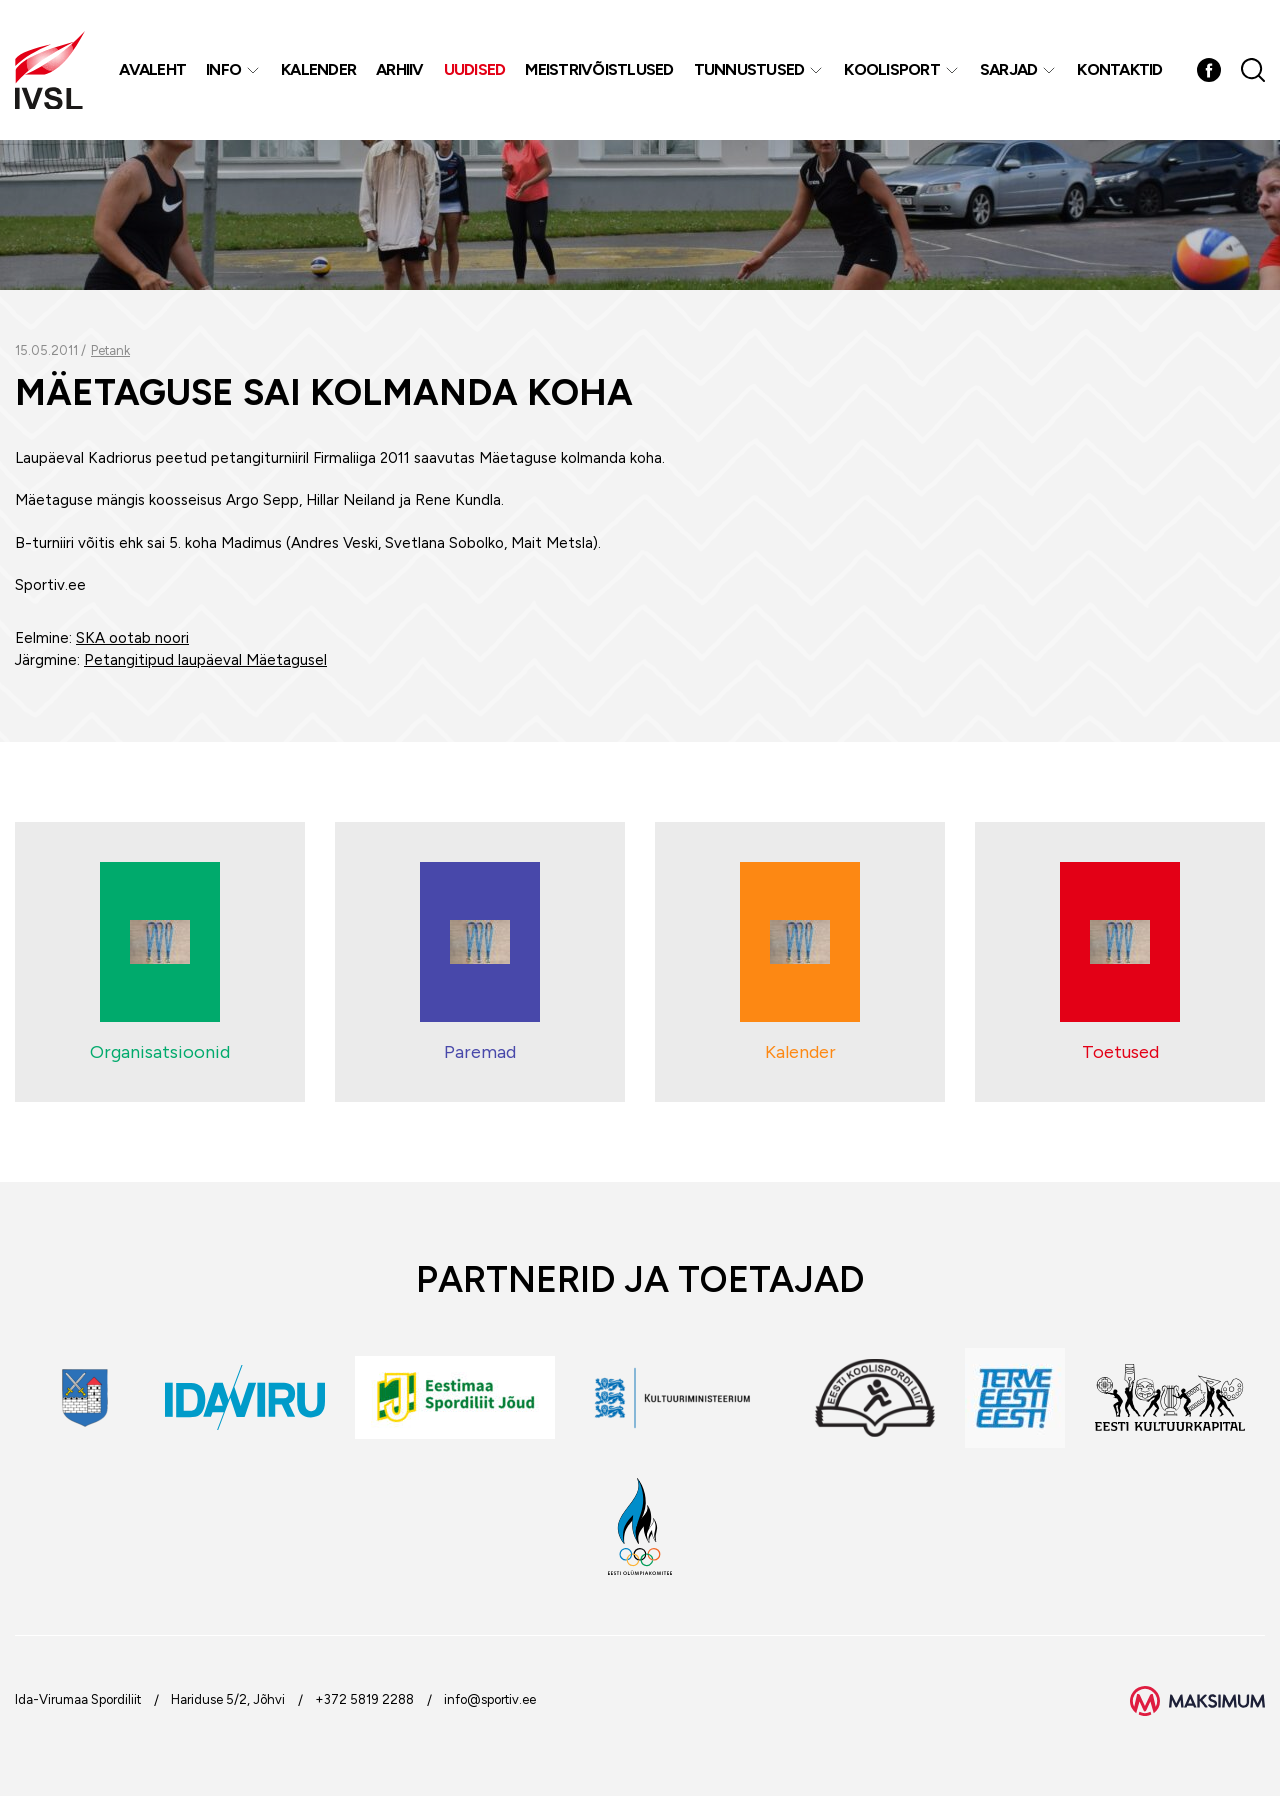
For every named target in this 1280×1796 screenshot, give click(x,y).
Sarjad (1009, 69)
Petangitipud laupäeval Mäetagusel (205, 660)
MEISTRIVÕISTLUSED (599, 69)
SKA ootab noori (132, 638)
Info (223, 69)
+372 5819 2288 (364, 1699)
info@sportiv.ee (490, 1699)
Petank (110, 350)
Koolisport (892, 69)
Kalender (318, 69)
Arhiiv (400, 69)
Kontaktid (1119, 69)
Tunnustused (749, 69)
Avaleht (152, 69)
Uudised (475, 69)
